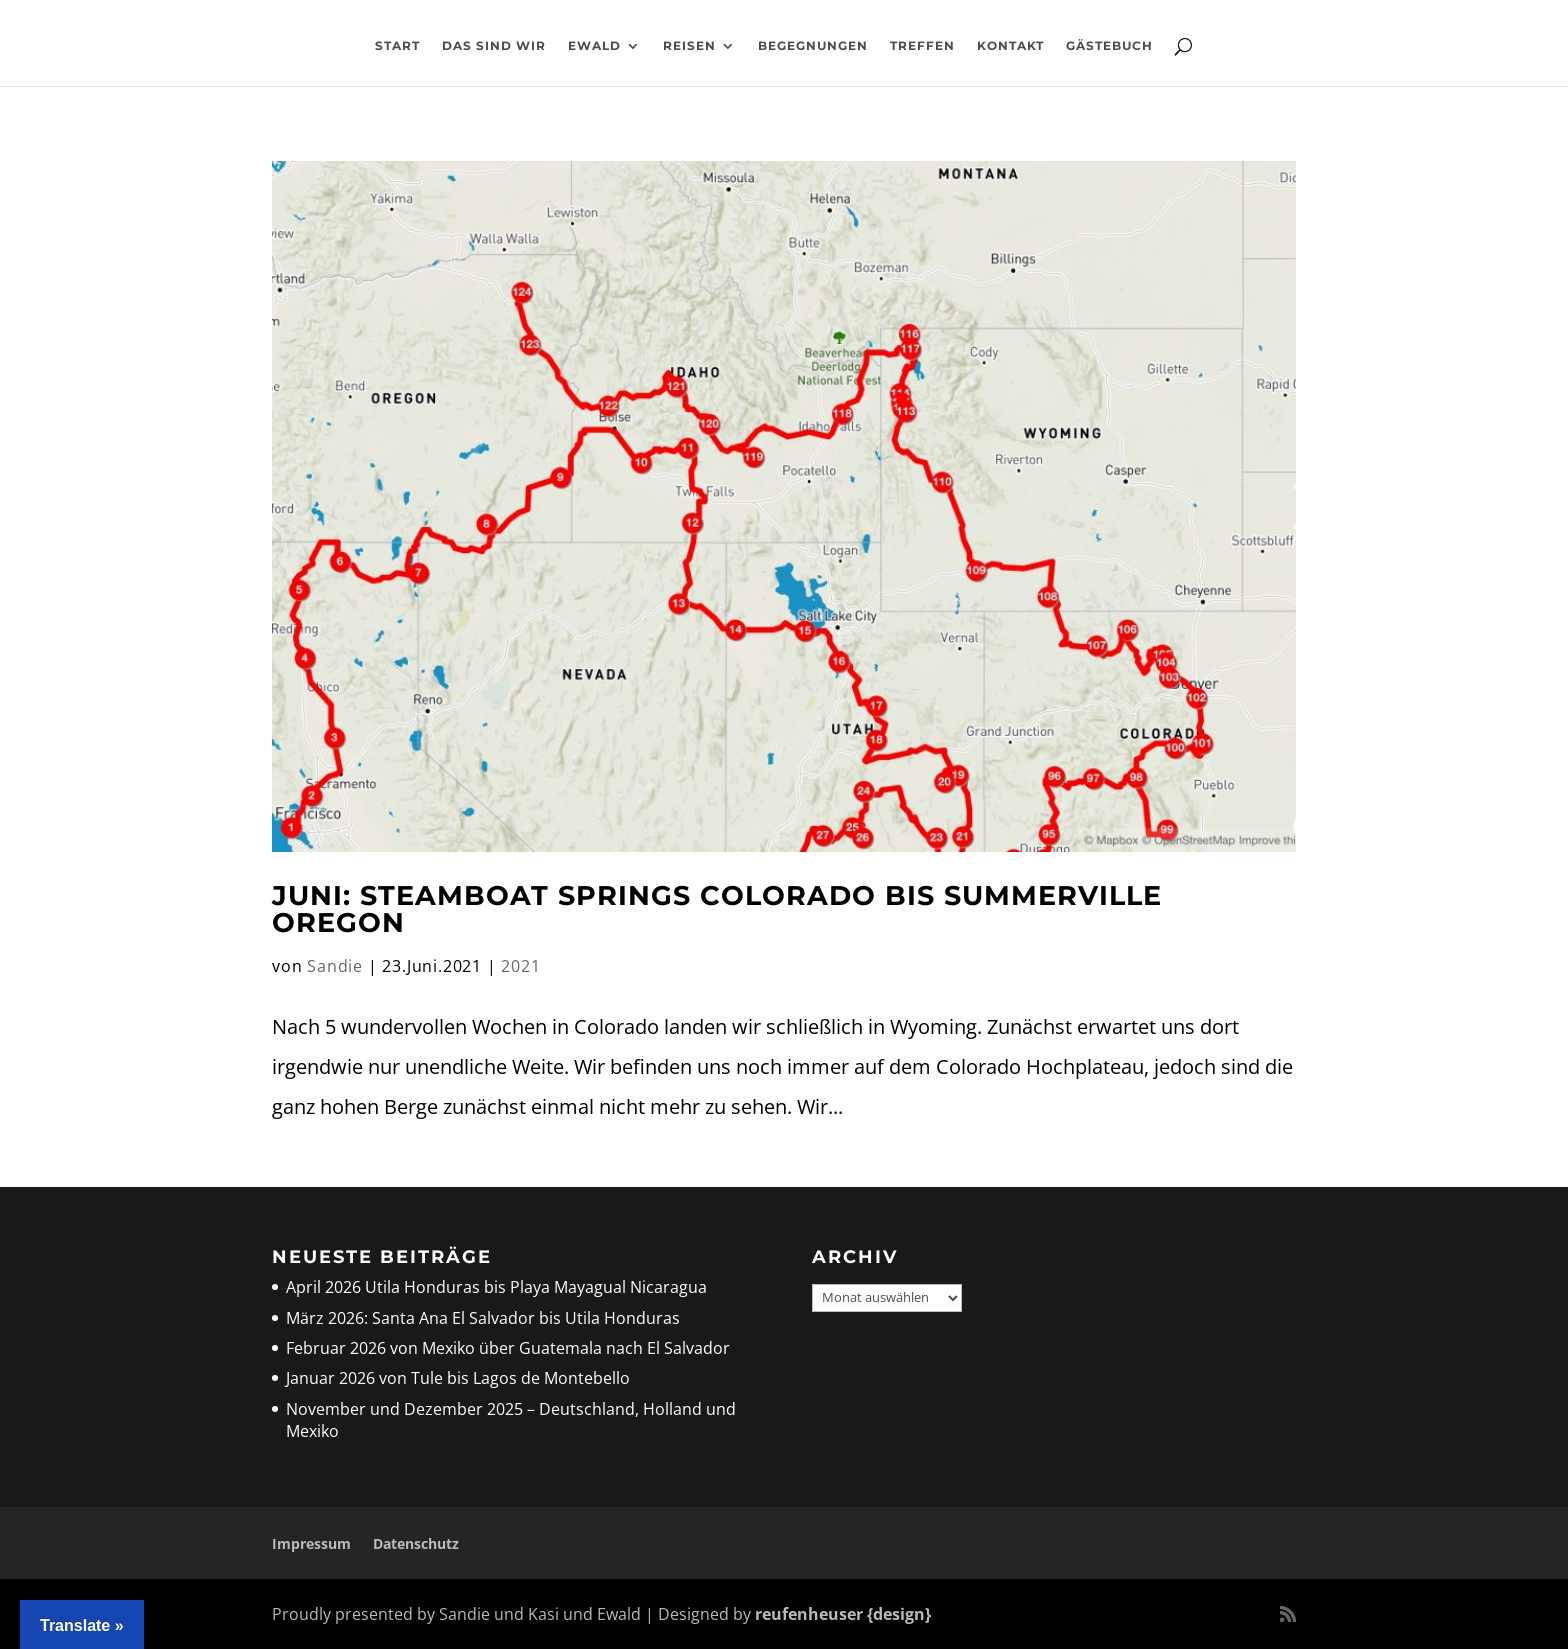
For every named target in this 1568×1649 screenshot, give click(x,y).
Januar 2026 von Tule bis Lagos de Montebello (458, 1378)
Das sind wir (494, 46)
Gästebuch (1109, 46)
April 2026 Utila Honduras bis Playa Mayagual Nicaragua (498, 1287)
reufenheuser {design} (843, 1614)
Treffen (922, 46)
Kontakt (1010, 46)
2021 (520, 966)
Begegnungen (813, 46)
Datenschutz (416, 1543)
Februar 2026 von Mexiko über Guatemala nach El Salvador (508, 1348)
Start (397, 46)
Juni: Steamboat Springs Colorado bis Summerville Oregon (717, 909)
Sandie (335, 966)
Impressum (311, 1543)
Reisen (689, 46)
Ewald (594, 46)
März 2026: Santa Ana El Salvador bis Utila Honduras (483, 1318)
